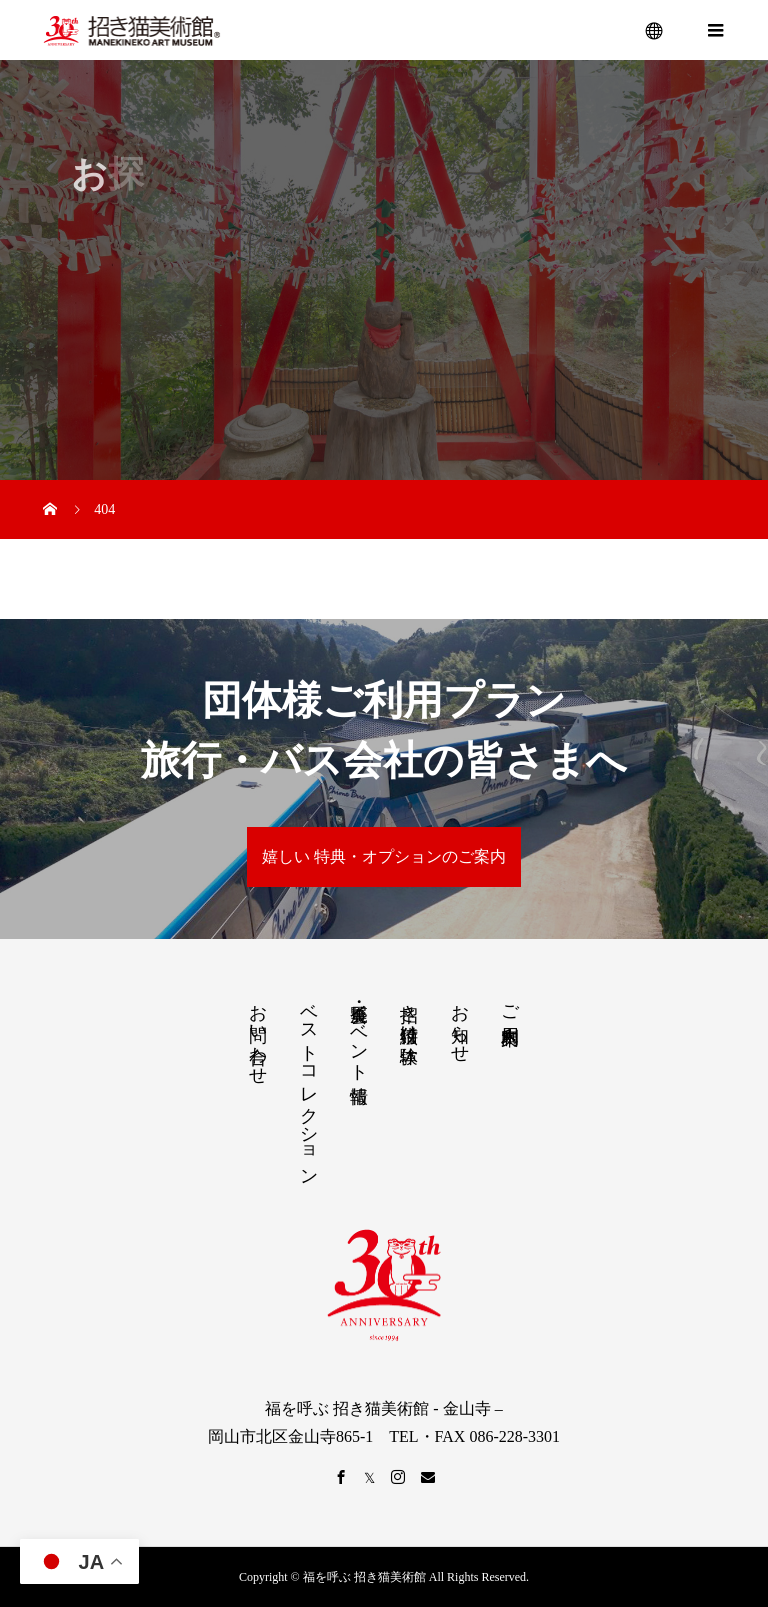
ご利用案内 (510, 1003)
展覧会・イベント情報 (359, 1032)
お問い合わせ (258, 1034)
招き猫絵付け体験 (409, 1013)
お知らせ (460, 1023)
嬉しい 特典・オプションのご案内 (384, 856)
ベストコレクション (309, 1084)
